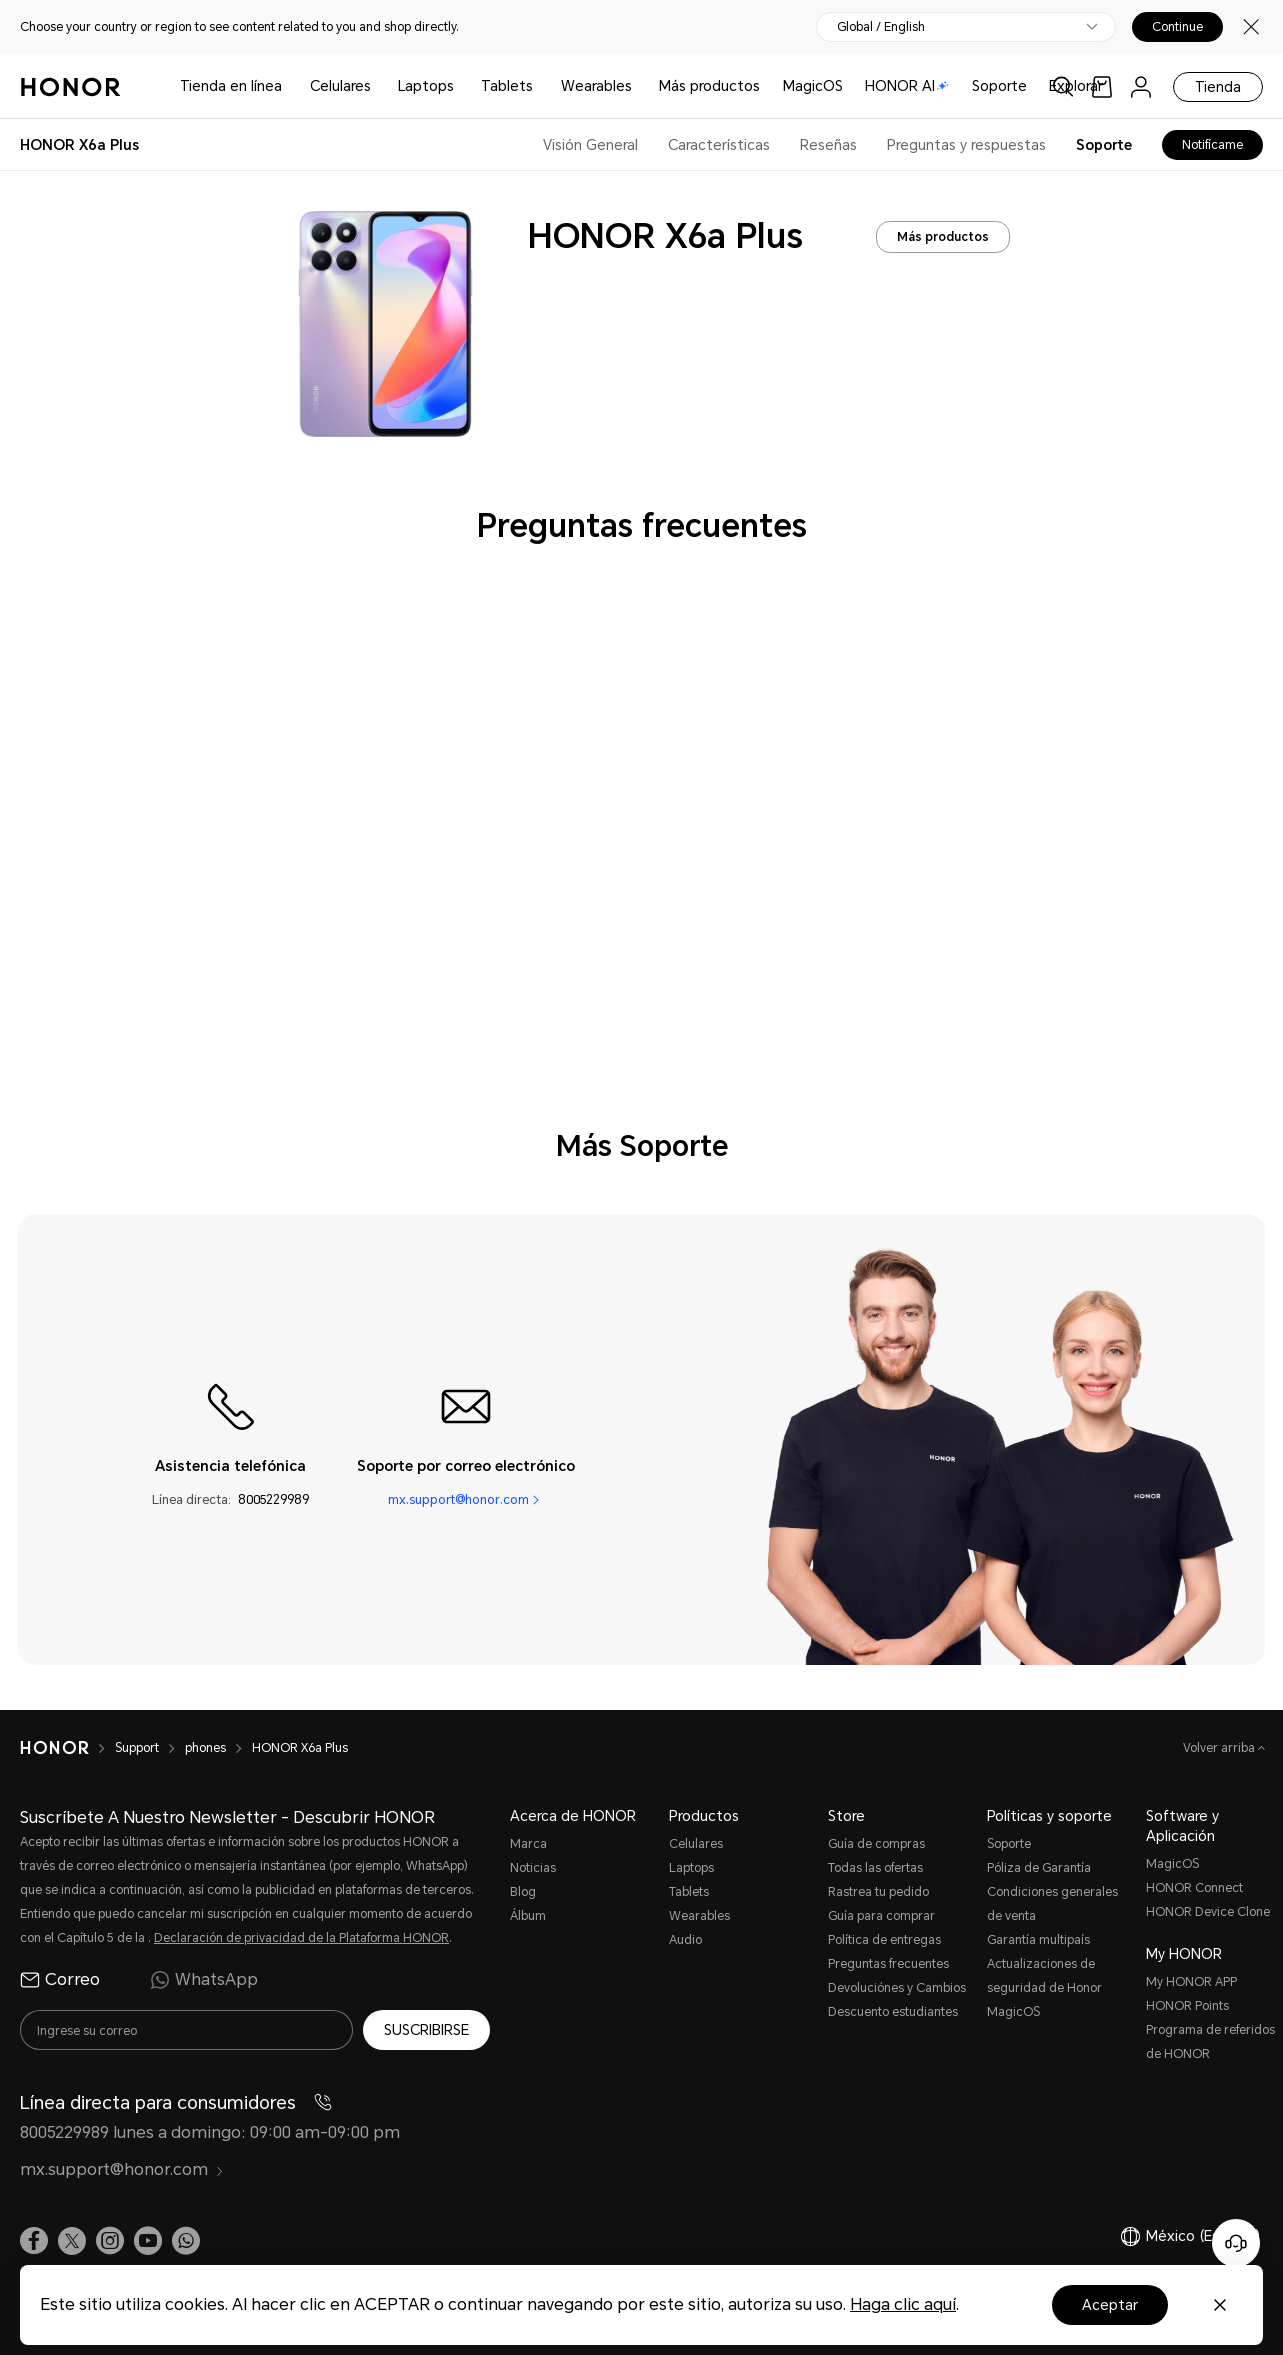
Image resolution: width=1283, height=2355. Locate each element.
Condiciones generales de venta (1052, 1904)
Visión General (590, 145)
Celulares (340, 86)
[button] (186, 2241)
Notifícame (1212, 145)
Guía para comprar (881, 1916)
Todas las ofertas (875, 1868)
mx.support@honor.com (458, 1499)
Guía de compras (876, 1844)
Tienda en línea (231, 86)
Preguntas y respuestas (966, 145)
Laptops (426, 86)
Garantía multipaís (1038, 1940)
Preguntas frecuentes (888, 1964)
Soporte (999, 86)
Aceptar (1110, 2305)
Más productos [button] (709, 86)
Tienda (1218, 87)
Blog (523, 1892)
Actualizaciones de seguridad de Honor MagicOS (1044, 1988)
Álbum (528, 1916)
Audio (685, 1940)
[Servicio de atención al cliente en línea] (1236, 2243)
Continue (1177, 27)
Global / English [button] (881, 27)
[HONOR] (67, 1748)
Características (719, 145)
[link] (1102, 86)
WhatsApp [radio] (204, 1980)
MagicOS (813, 86)
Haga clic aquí (903, 2304)
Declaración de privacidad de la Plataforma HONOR (301, 1938)
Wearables (596, 86)
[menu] (1141, 86)
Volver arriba (1220, 1748)
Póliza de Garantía (1039, 1868)
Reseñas (828, 145)
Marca (528, 1844)
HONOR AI (907, 86)
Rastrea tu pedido (878, 1892)
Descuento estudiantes (893, 2012)
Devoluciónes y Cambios (897, 1988)
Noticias (533, 1868)
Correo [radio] (60, 1980)
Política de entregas (884, 1940)
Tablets (507, 86)
